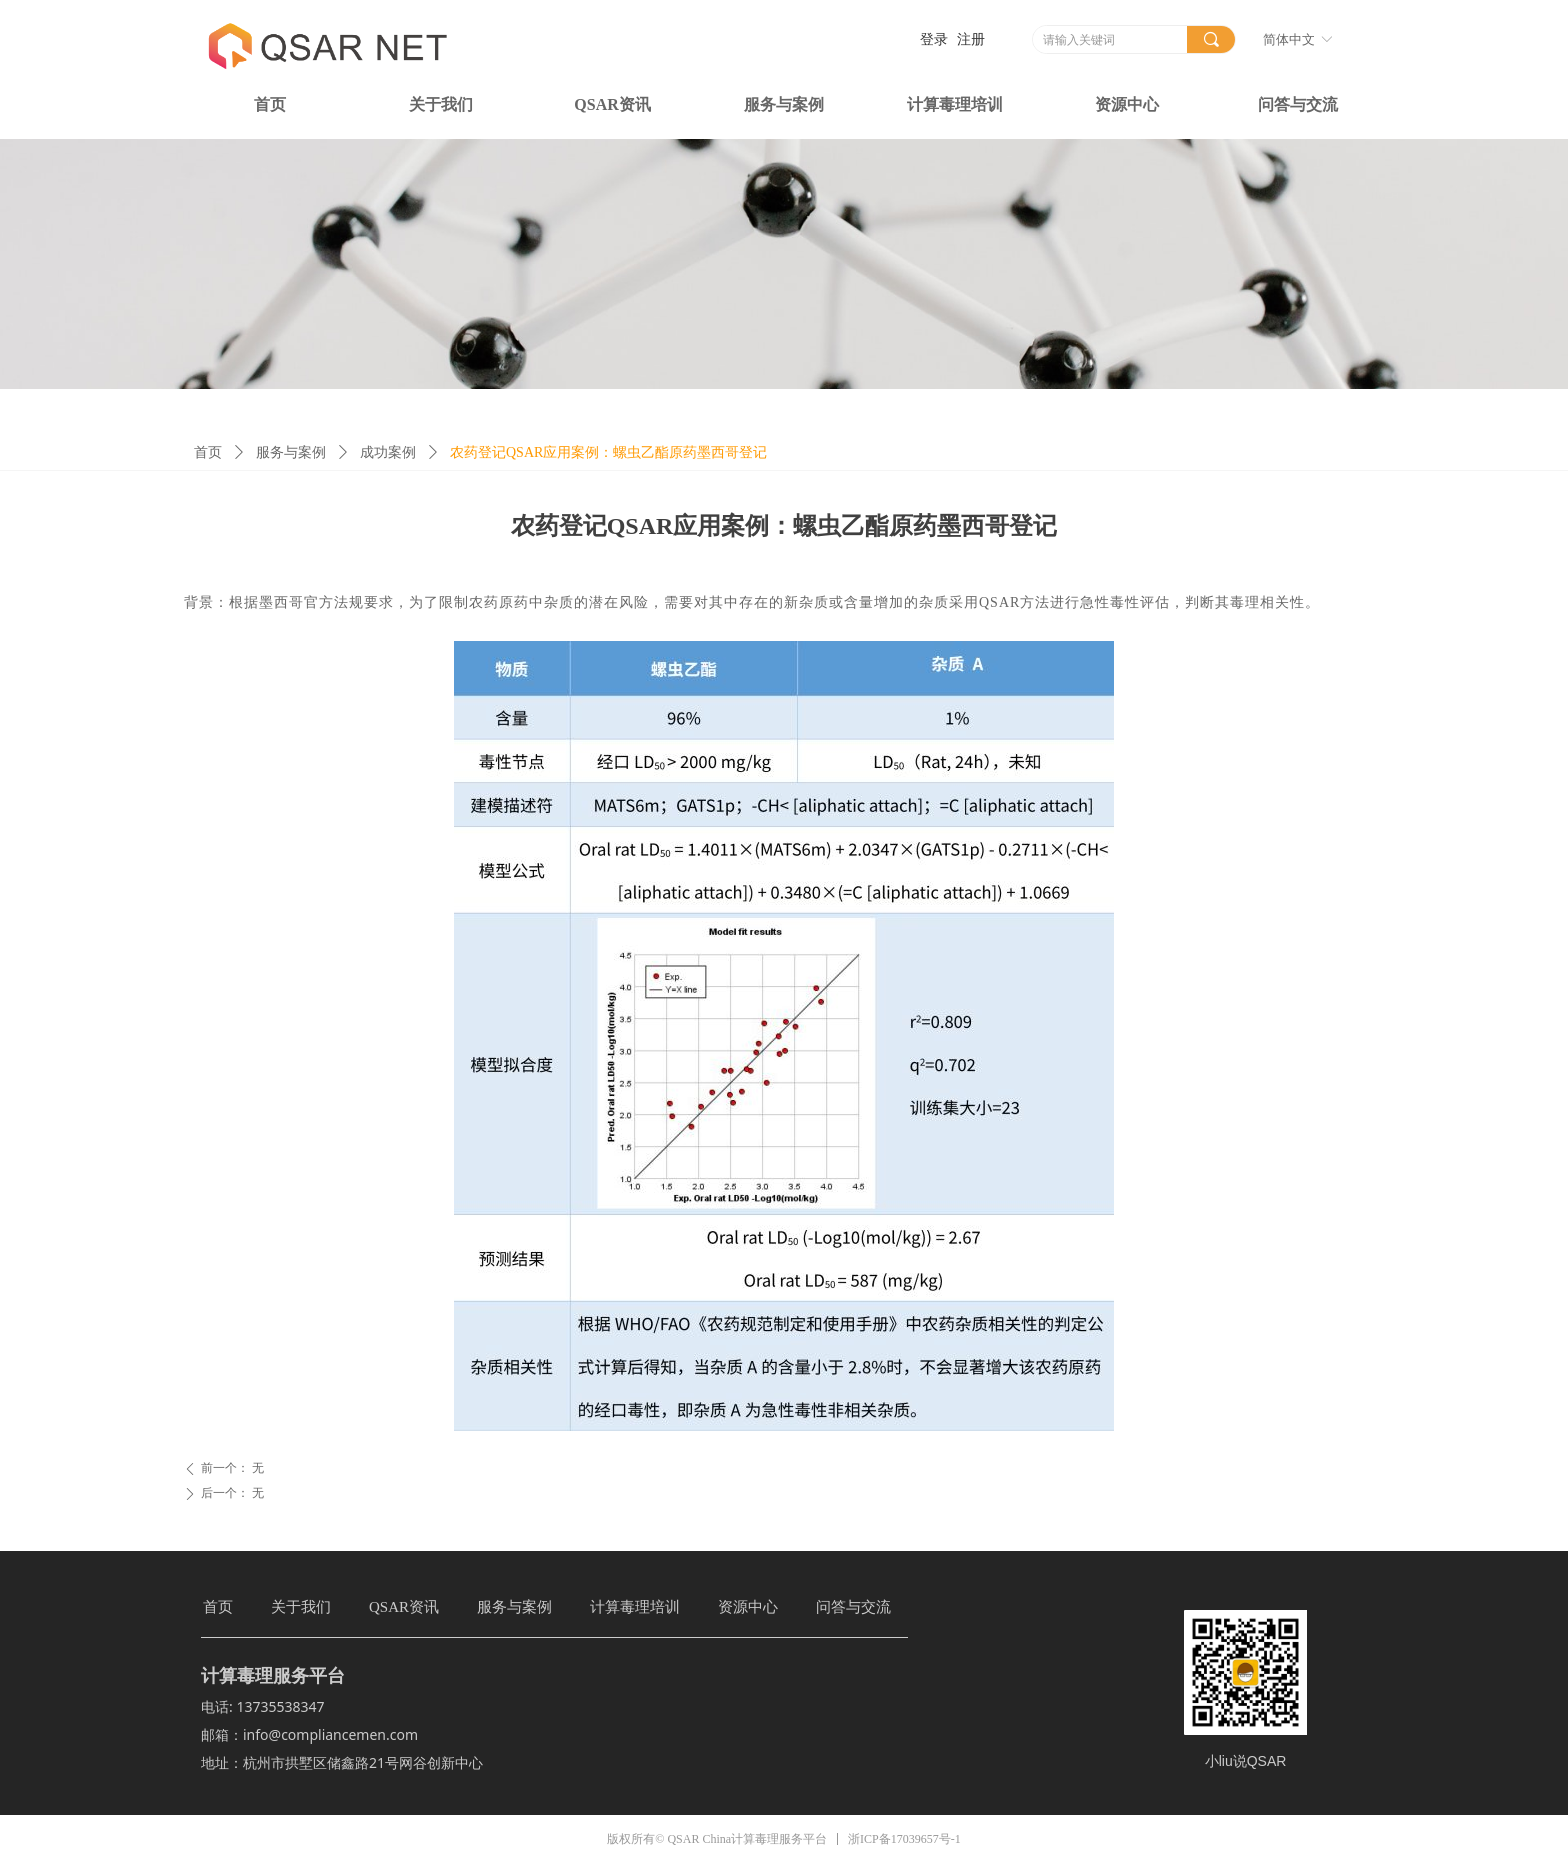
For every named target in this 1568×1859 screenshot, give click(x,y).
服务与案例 (291, 452)
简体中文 (1289, 39)
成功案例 (388, 452)
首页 (208, 452)
